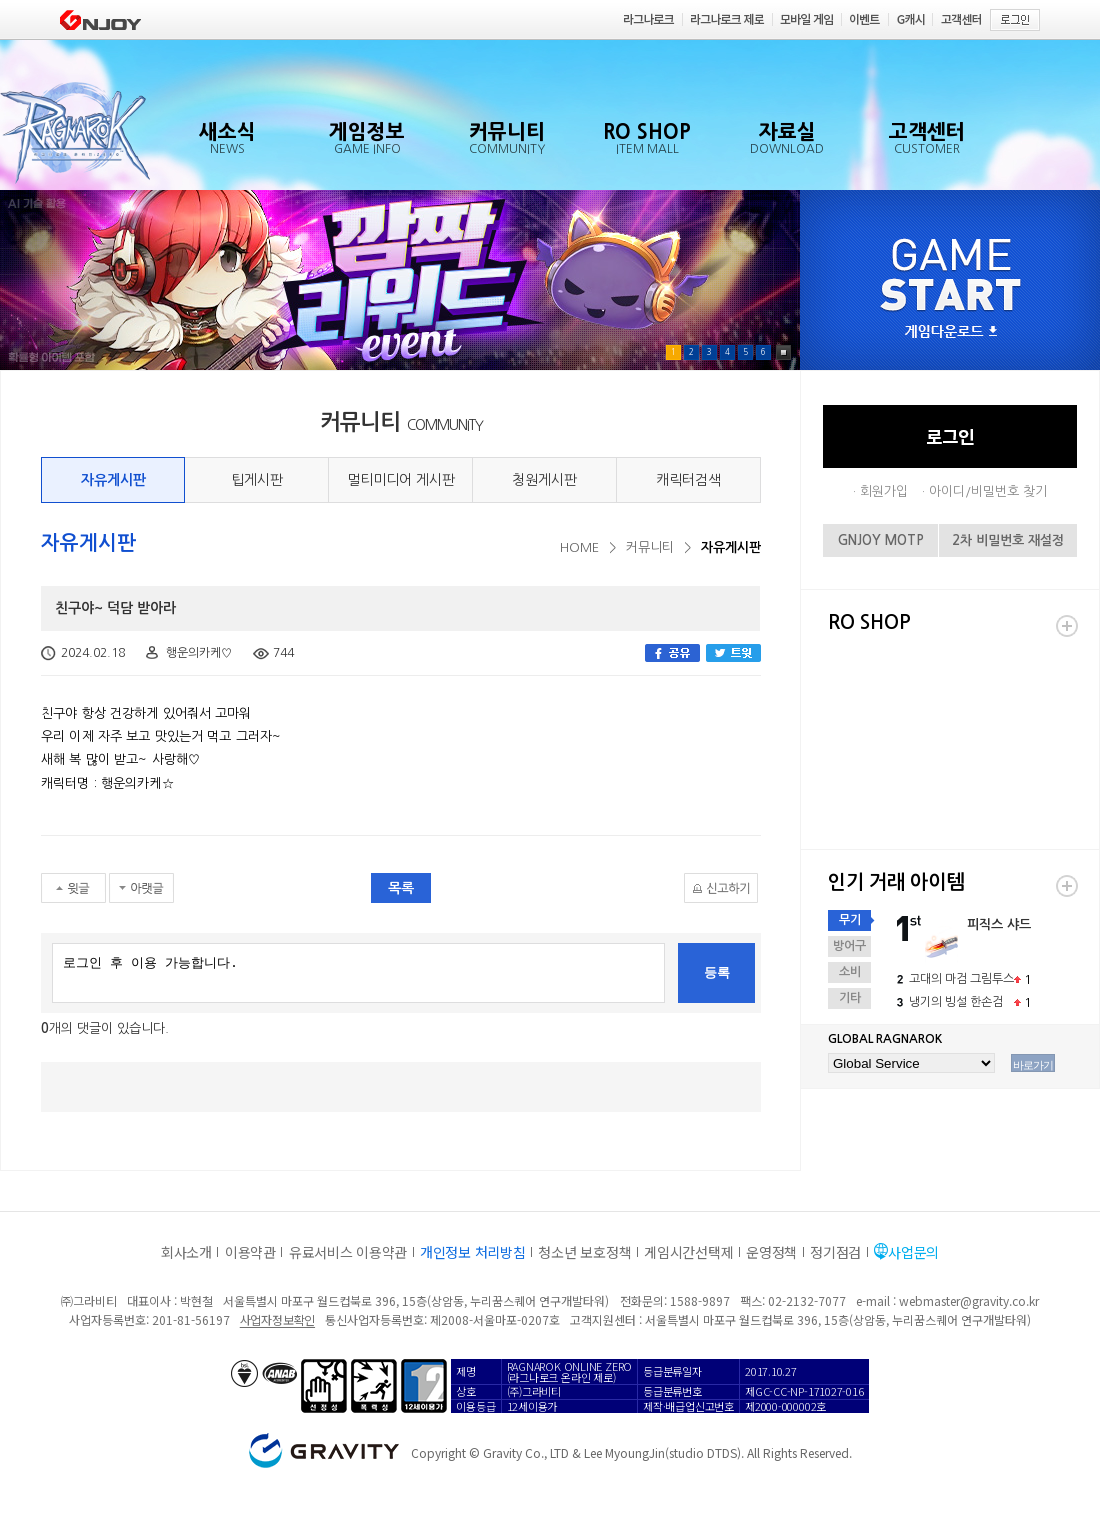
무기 (850, 920)
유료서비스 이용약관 (348, 1252)
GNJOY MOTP (881, 540)
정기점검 (835, 1252)
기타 (850, 998)
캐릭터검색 (688, 480)
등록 (717, 972)
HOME (579, 547)
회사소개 (186, 1252)
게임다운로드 (951, 332)
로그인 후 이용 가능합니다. (358, 973)
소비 (850, 972)
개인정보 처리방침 (472, 1252)
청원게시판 (544, 480)
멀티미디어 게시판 (401, 480)
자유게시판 (113, 480)
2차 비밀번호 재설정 (1008, 540)
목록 (401, 888)
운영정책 (771, 1252)
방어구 (849, 946)
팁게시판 (257, 480)
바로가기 (1033, 1065)
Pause (783, 352)
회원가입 (884, 491)
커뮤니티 (650, 547)
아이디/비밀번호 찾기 (988, 491)
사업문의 (913, 1252)
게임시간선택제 (688, 1252)
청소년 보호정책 (584, 1252)
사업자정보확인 (277, 1319)
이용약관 (250, 1252)
